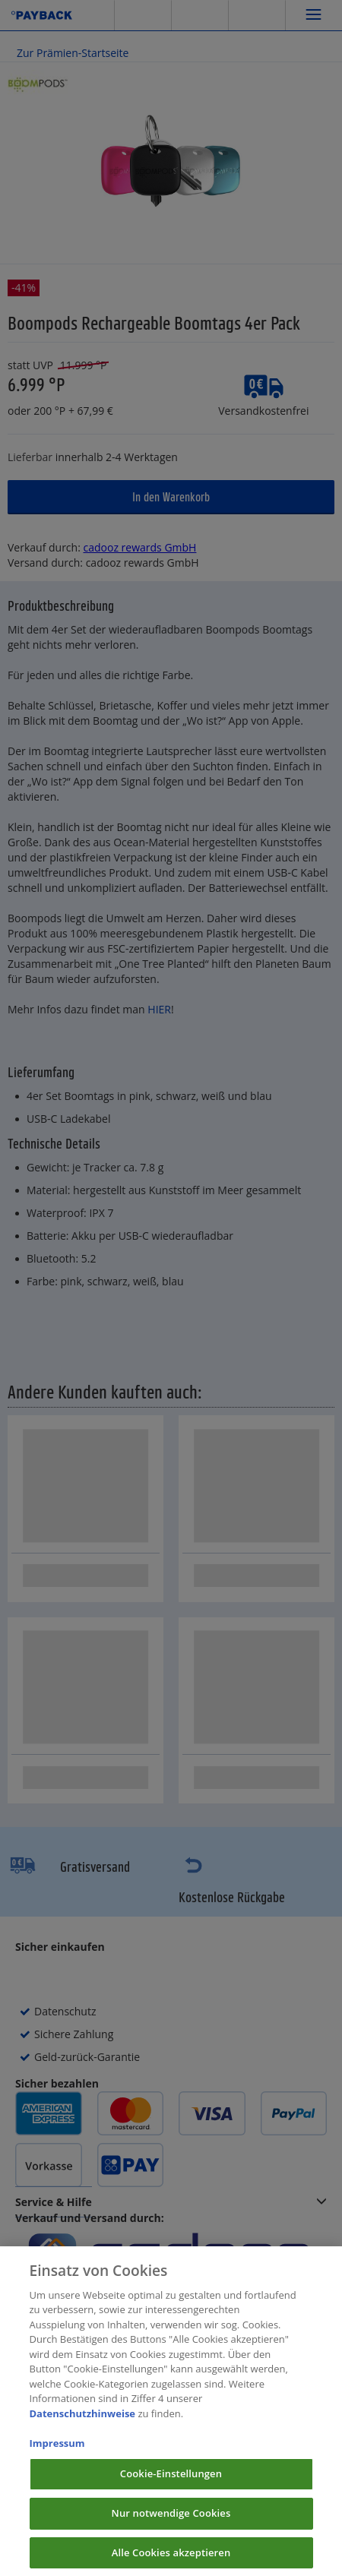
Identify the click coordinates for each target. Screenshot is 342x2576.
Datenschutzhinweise (83, 2425)
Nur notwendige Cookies (171, 2526)
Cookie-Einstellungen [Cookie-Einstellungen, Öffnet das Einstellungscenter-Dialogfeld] (171, 2486)
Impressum (57, 2456)
